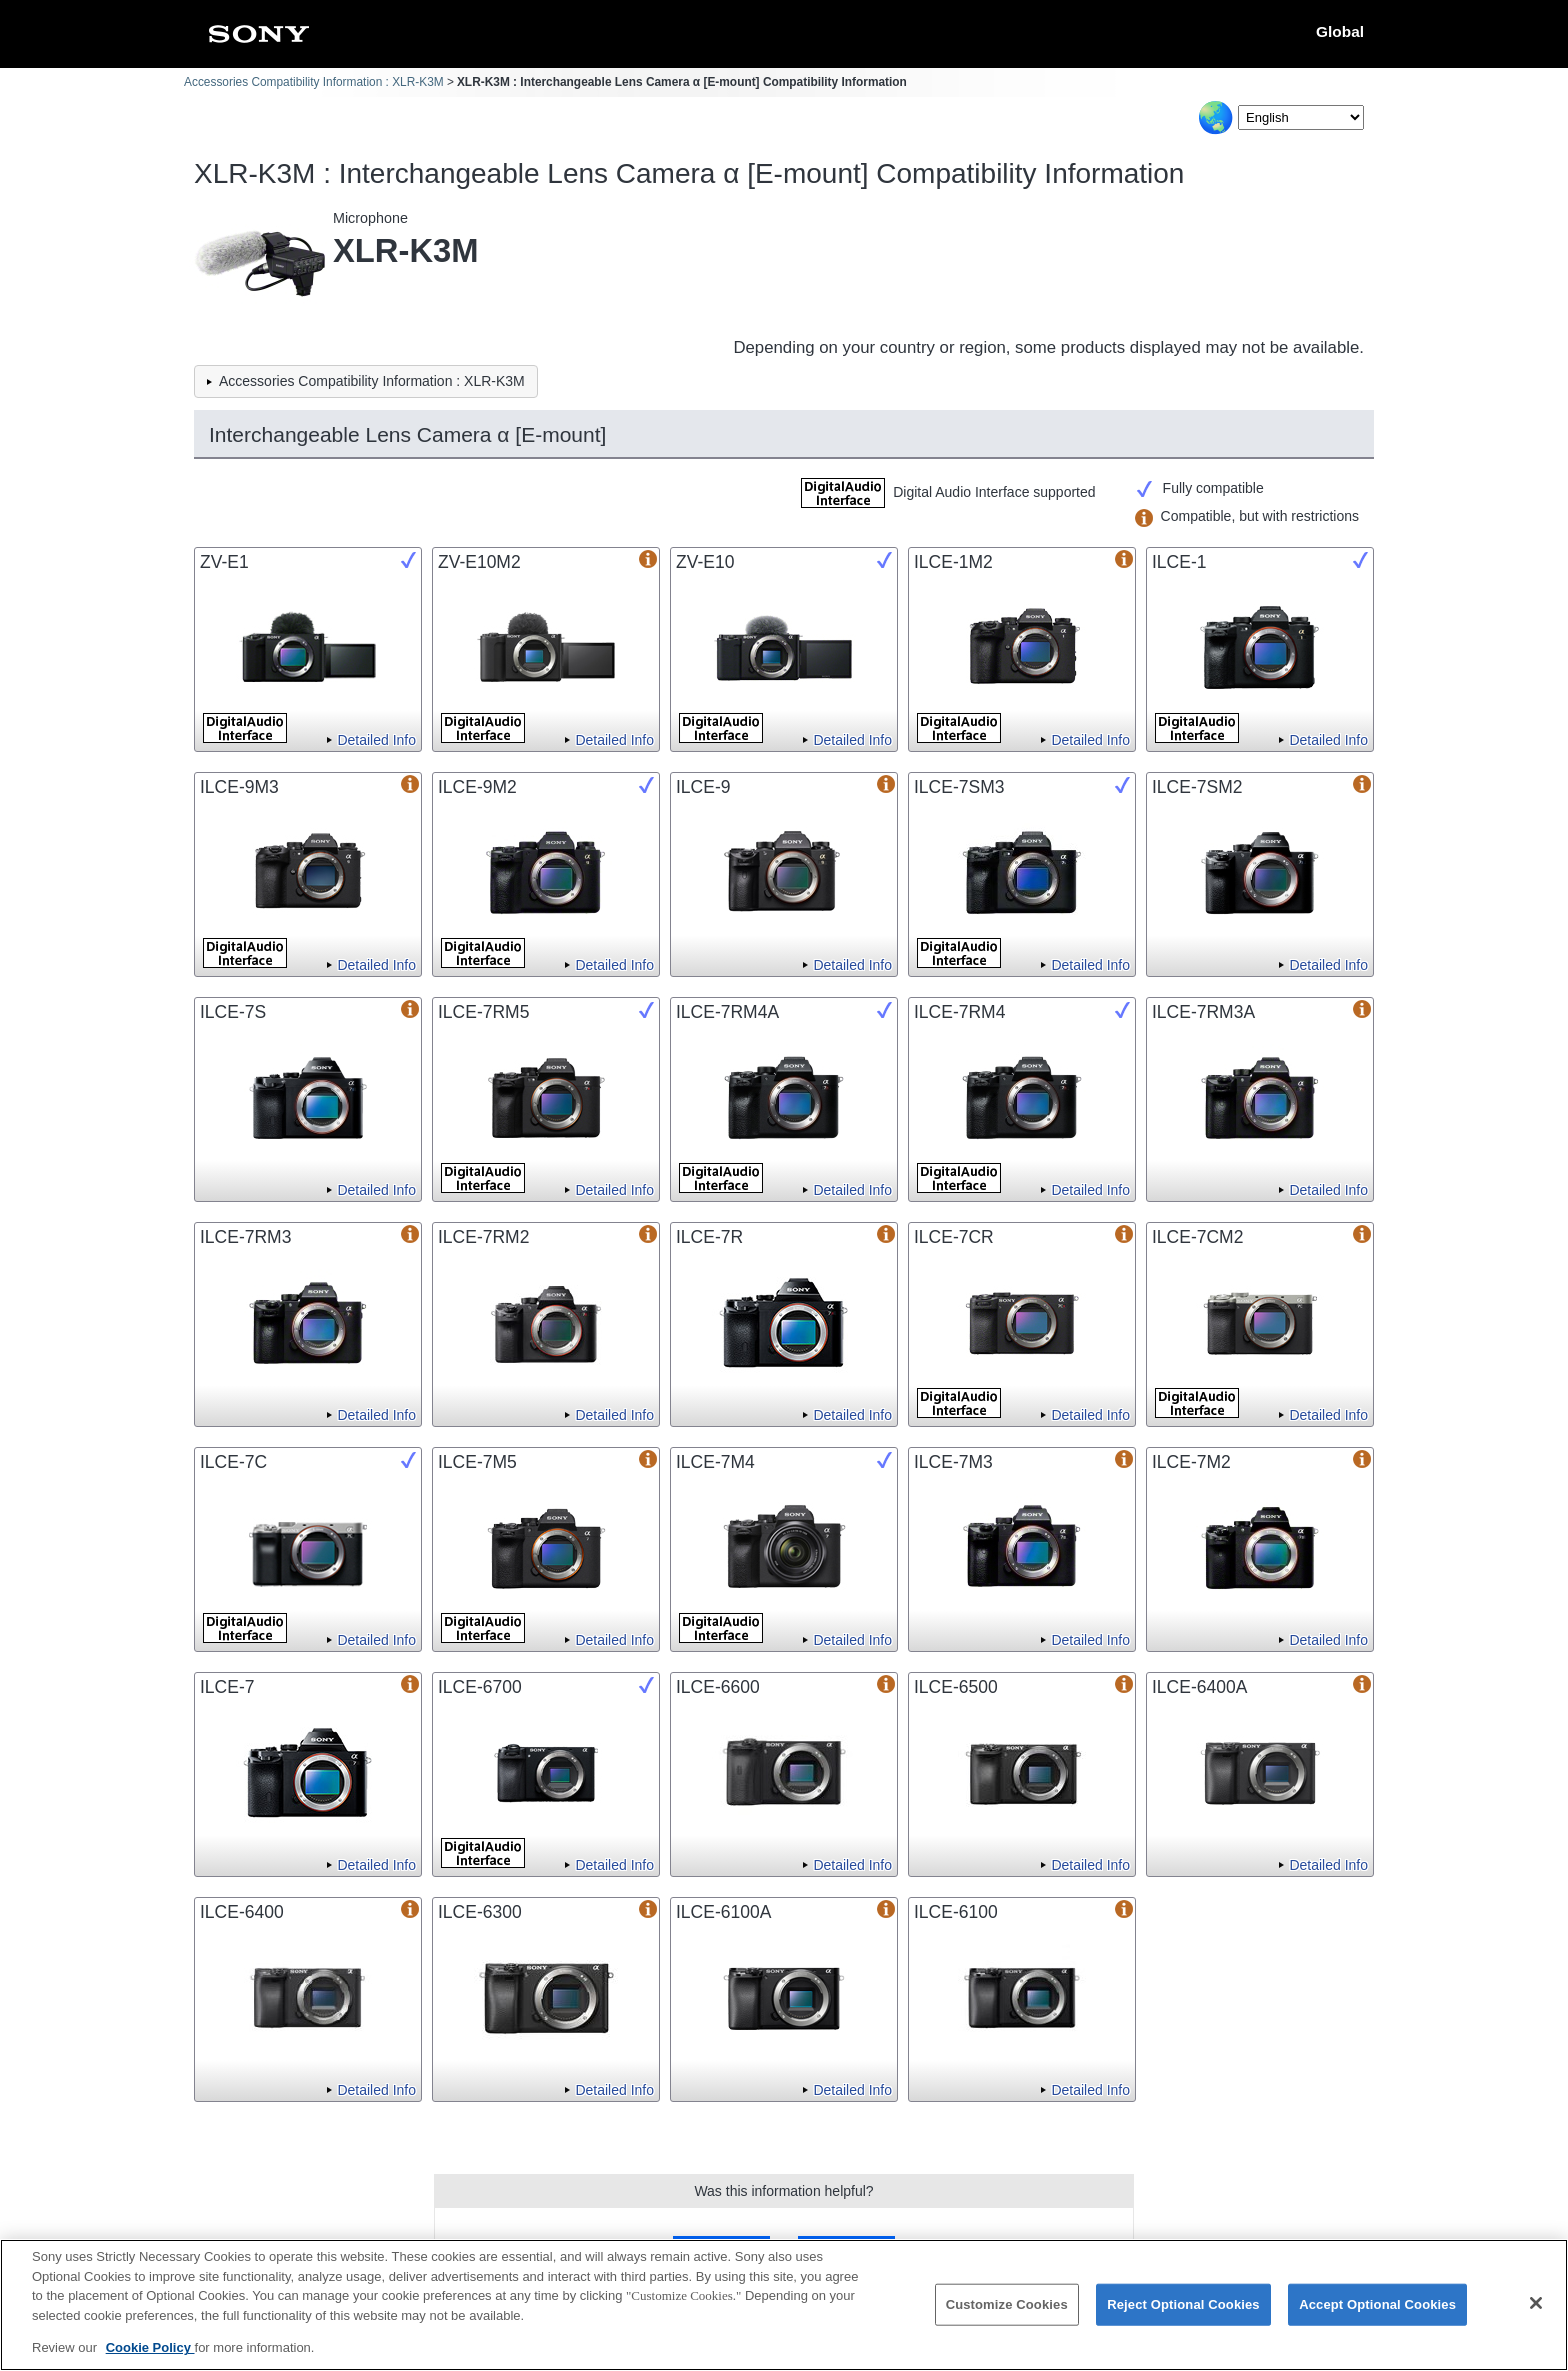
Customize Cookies (1007, 2315)
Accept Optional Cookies (1377, 2315)
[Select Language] (1301, 117)
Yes (721, 2249)
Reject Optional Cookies (1183, 2315)
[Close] (1536, 2315)
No (846, 2249)
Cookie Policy (150, 2359)
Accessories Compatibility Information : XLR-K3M (314, 82)
